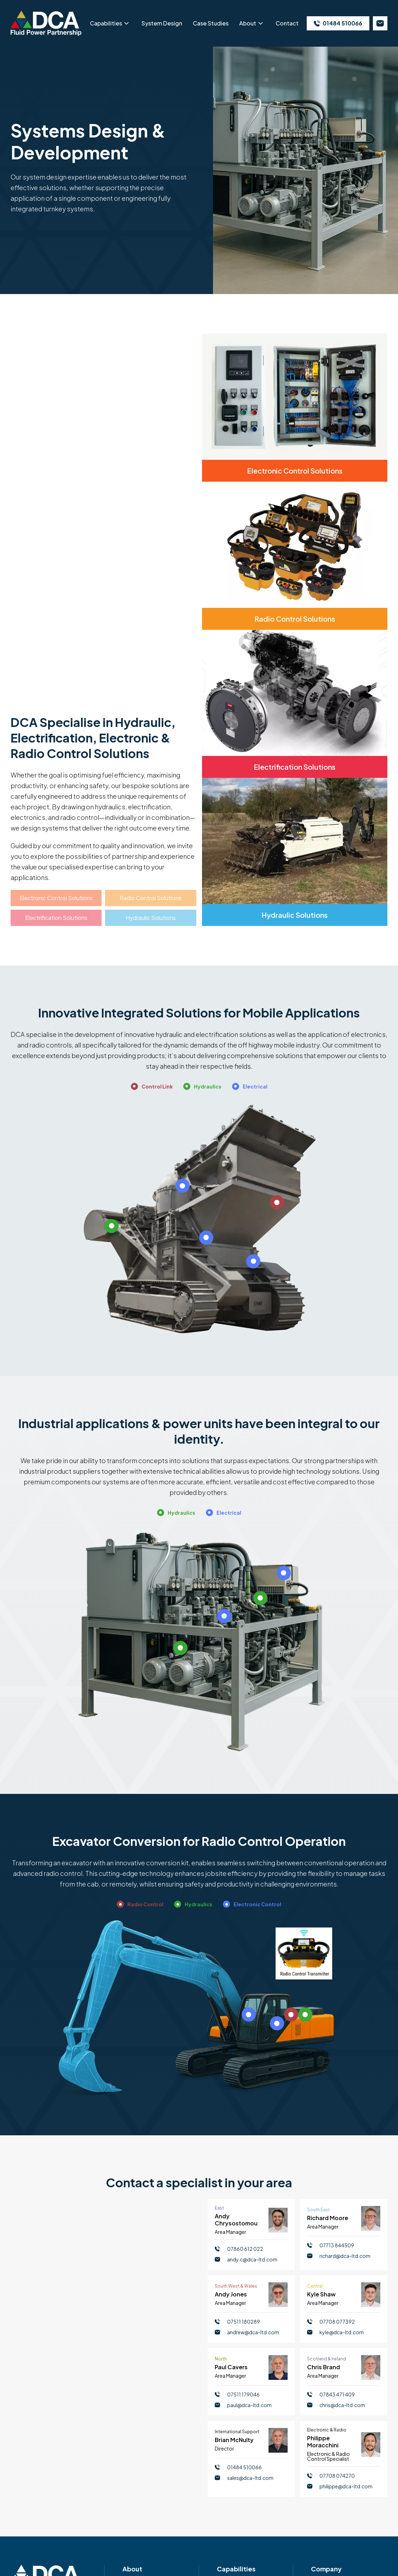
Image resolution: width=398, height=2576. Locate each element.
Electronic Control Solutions (56, 898)
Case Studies (211, 23)
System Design (162, 23)
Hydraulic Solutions (151, 917)
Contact (287, 23)
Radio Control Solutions (150, 898)
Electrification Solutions (56, 917)
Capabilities (106, 23)
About (247, 23)
